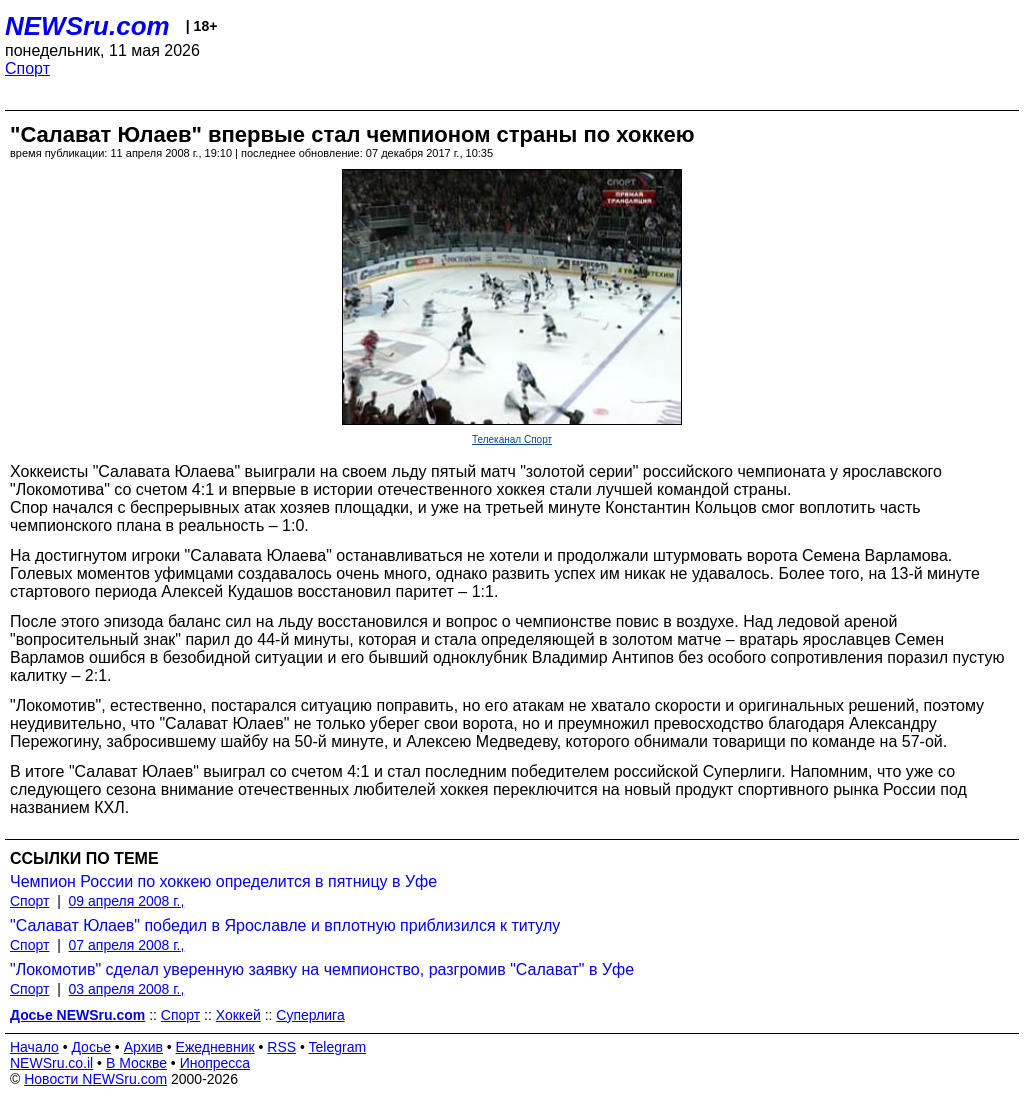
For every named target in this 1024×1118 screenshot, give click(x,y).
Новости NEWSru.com (95, 1079)
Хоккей (238, 1015)
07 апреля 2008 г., (127, 945)
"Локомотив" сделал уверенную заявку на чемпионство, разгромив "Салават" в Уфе (322, 969)
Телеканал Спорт (512, 439)
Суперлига (310, 1015)
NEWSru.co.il (51, 1063)
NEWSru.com (87, 26)
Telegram (338, 1047)
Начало (34, 1047)
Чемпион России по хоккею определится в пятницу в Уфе (223, 881)
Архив (143, 1047)
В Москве (136, 1063)
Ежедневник (215, 1047)
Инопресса (215, 1063)
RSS (281, 1047)
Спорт (27, 68)
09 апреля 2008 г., (127, 901)
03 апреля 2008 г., (127, 989)
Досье (91, 1047)
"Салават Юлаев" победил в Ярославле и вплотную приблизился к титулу (285, 925)
